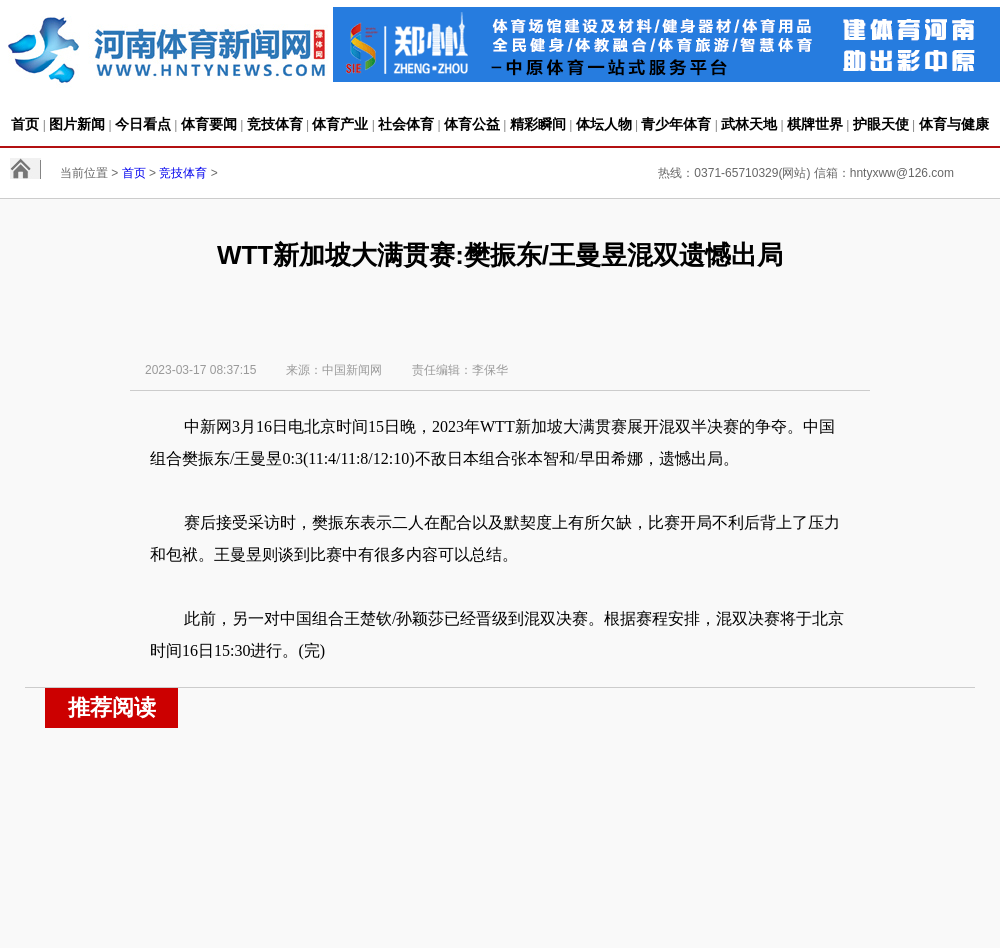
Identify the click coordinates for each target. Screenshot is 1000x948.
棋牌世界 (815, 124)
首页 (25, 124)
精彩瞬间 (538, 124)
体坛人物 (604, 124)
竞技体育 (275, 124)
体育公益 (472, 124)
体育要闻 (209, 124)
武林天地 (749, 124)
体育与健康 (954, 124)
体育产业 (340, 124)
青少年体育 (676, 124)
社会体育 (406, 124)
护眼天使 (881, 124)
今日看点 (143, 124)
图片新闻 (77, 124)
